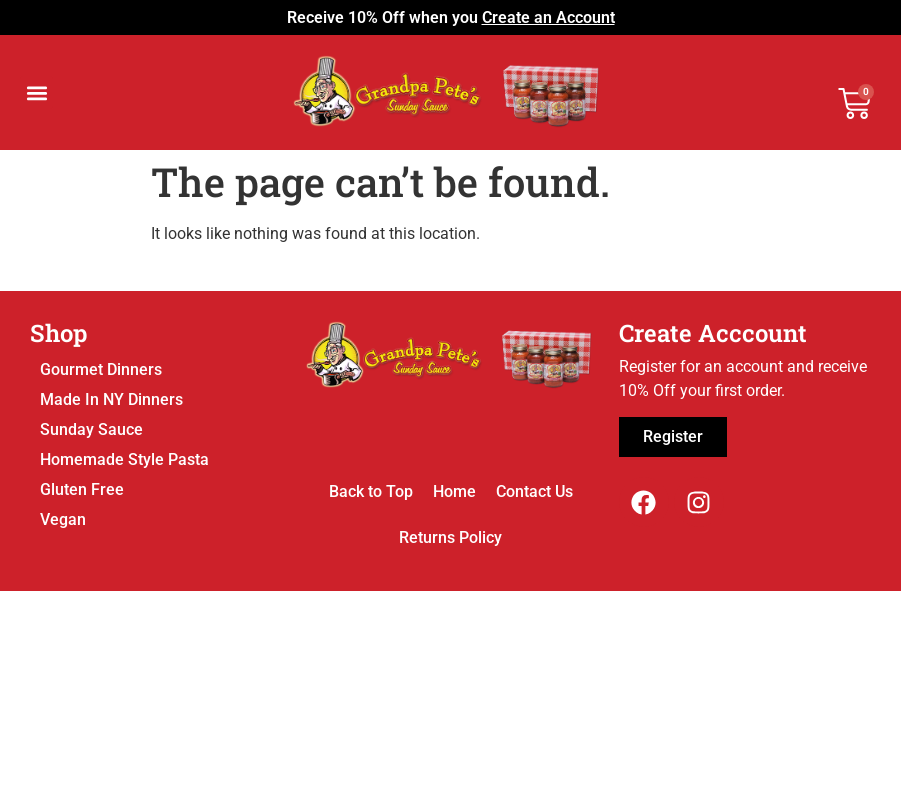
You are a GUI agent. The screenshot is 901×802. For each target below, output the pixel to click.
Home (454, 491)
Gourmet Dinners (101, 369)
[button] (36, 92)
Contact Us (534, 491)
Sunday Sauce (91, 429)
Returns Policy (450, 537)
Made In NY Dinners (111, 399)
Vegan (63, 519)
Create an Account (548, 17)
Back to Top (371, 491)
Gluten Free (82, 489)
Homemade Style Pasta (124, 459)
